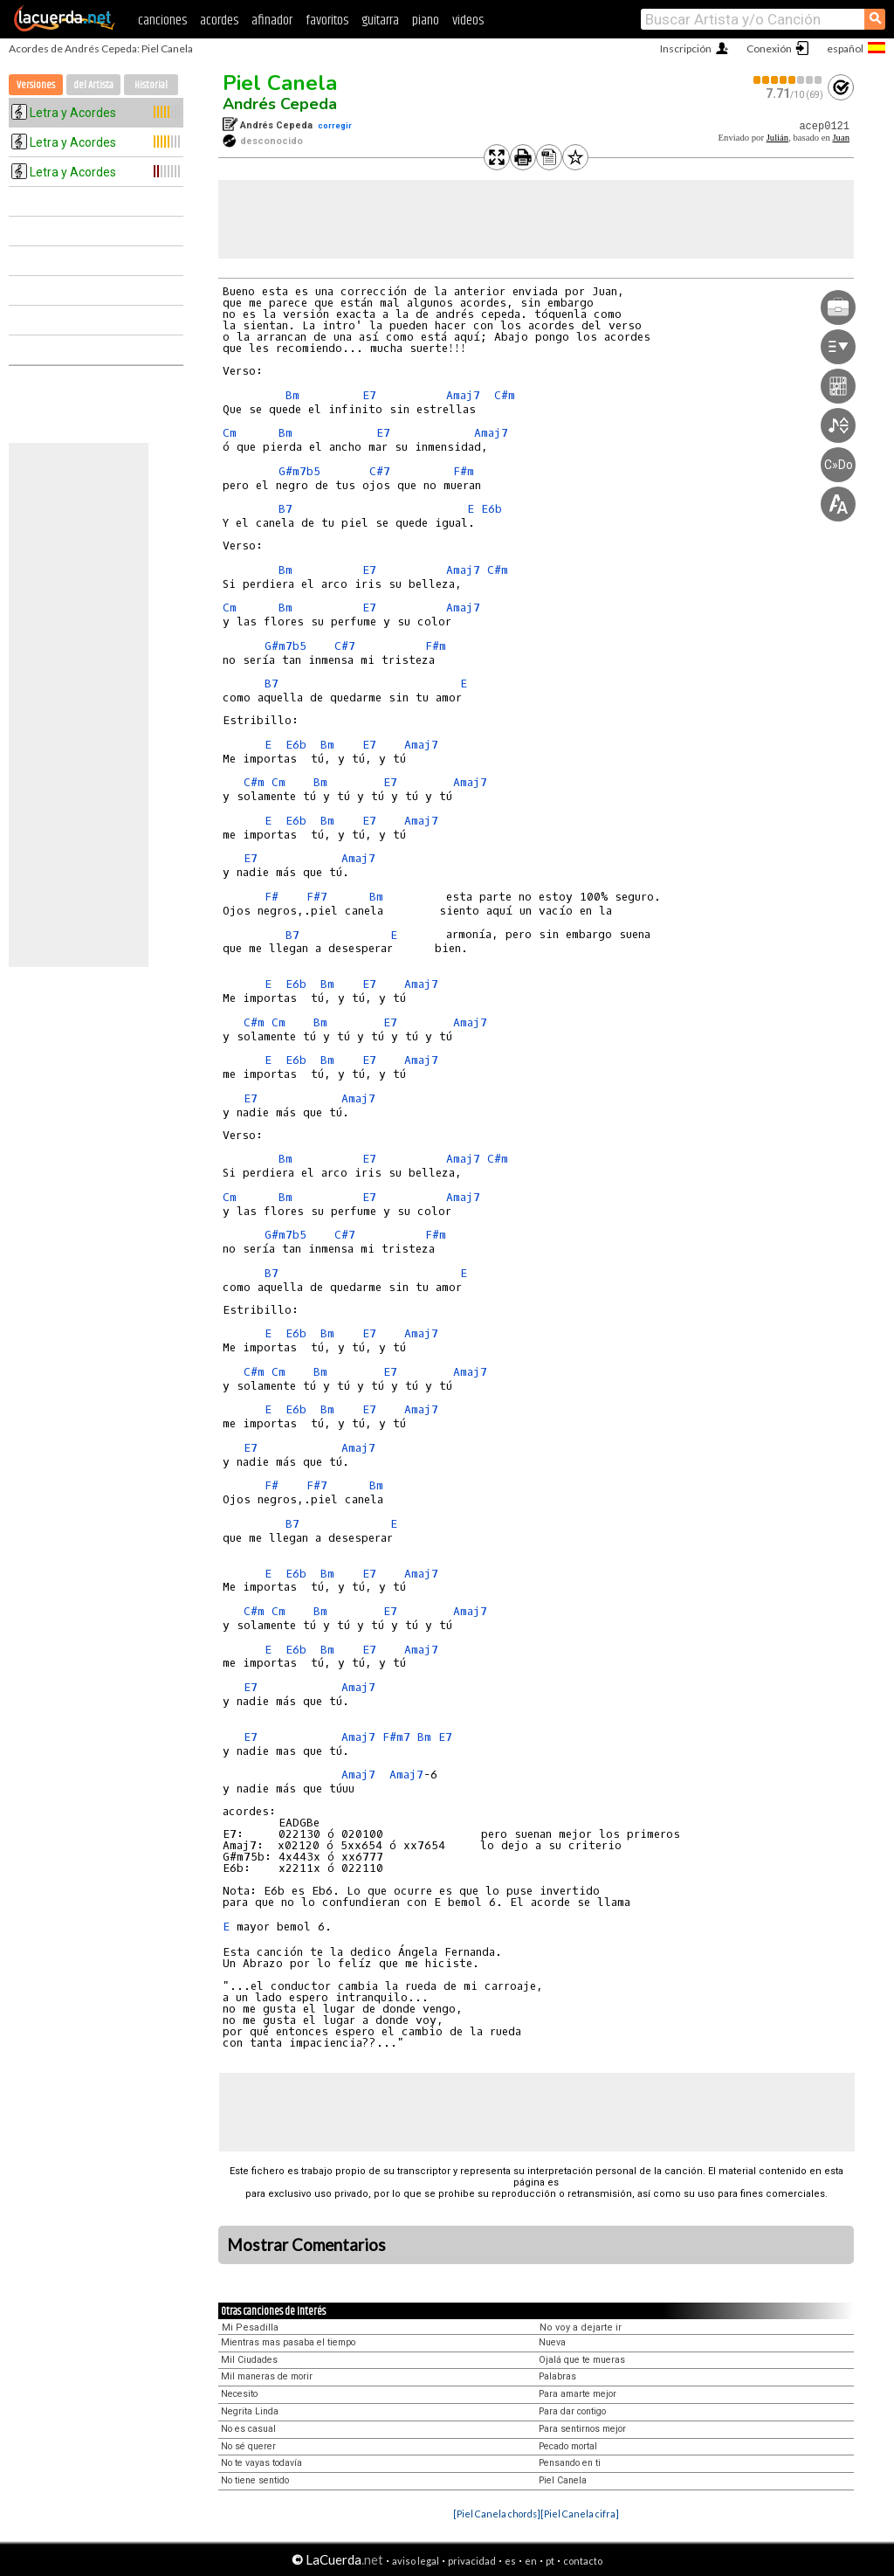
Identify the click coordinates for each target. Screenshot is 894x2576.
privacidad (472, 2560)
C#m (504, 395)
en (531, 2560)
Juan (840, 137)
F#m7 (396, 1737)
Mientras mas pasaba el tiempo (288, 2342)
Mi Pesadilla (250, 2327)
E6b (491, 508)
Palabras (557, 2376)
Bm (292, 395)
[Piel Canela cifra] (579, 2513)
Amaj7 (463, 395)
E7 (369, 395)
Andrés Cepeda (280, 103)
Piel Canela (280, 83)
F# (272, 896)
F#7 (316, 896)
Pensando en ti (570, 2463)
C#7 (379, 471)
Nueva (552, 2342)
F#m (463, 471)
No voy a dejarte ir (581, 2327)
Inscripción (686, 48)
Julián (777, 137)
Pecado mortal (568, 2446)
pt (550, 2560)
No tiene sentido (255, 2480)
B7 (285, 508)
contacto (582, 2560)
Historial (151, 85)
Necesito (239, 2394)
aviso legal (415, 2560)
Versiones (36, 85)
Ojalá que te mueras (582, 2359)
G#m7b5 (299, 471)
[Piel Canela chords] (496, 2513)
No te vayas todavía (261, 2463)
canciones (162, 20)
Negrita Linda (250, 2411)
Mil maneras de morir (267, 2376)
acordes (219, 20)
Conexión (769, 48)
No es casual (248, 2428)
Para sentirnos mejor (582, 2428)
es (510, 2560)
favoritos (327, 20)
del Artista (93, 85)
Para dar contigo (572, 2411)
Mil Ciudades (249, 2359)
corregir (335, 125)
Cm (230, 432)
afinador (271, 20)
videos (468, 20)
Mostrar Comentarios (306, 2245)
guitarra (380, 20)
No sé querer (248, 2446)
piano (425, 20)
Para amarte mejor (577, 2394)
